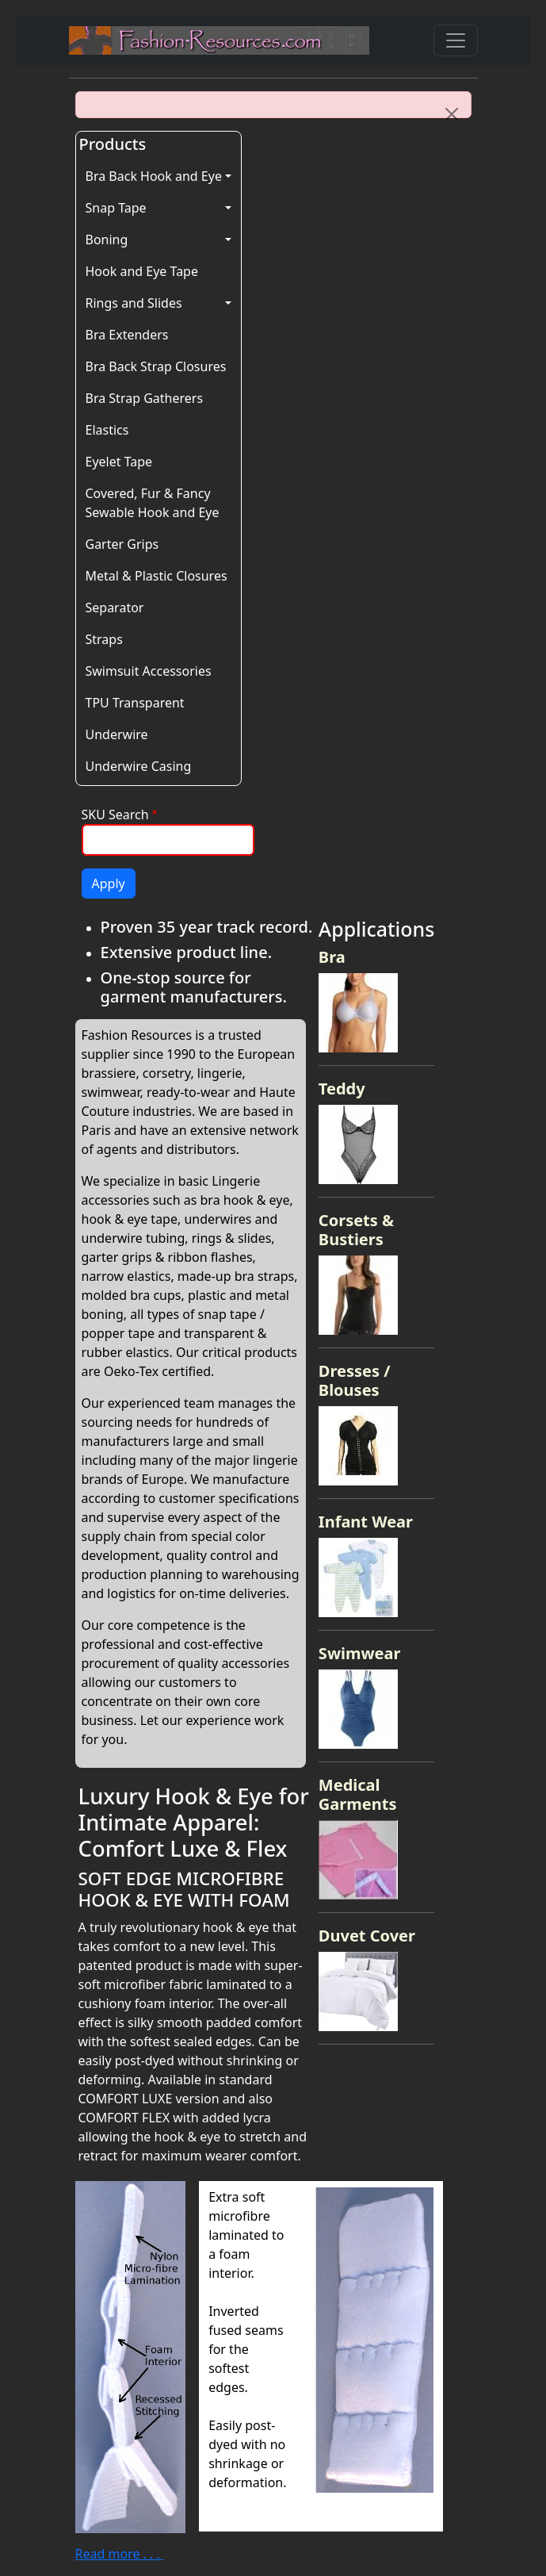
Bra (332, 957)
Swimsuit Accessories (149, 671)
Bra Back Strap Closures (156, 366)
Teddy (342, 1088)
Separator (115, 607)
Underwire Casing (139, 766)
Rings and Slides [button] (134, 303)
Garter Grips (122, 544)
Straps (104, 639)
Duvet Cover (367, 1935)
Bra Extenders (127, 334)
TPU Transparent (135, 702)
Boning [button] (107, 239)
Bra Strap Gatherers (145, 398)
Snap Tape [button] (116, 208)
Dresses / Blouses (355, 1380)
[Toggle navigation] (455, 40)
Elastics (107, 430)
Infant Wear (366, 1521)
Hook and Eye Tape (142, 271)
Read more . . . (119, 2554)
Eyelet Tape (119, 461)
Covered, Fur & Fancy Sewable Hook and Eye (153, 503)
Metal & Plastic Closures (156, 576)
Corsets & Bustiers (356, 1229)
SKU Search (115, 814)
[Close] (452, 114)
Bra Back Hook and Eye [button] (154, 176)
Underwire (117, 734)
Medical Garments (358, 1794)
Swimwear (360, 1653)
